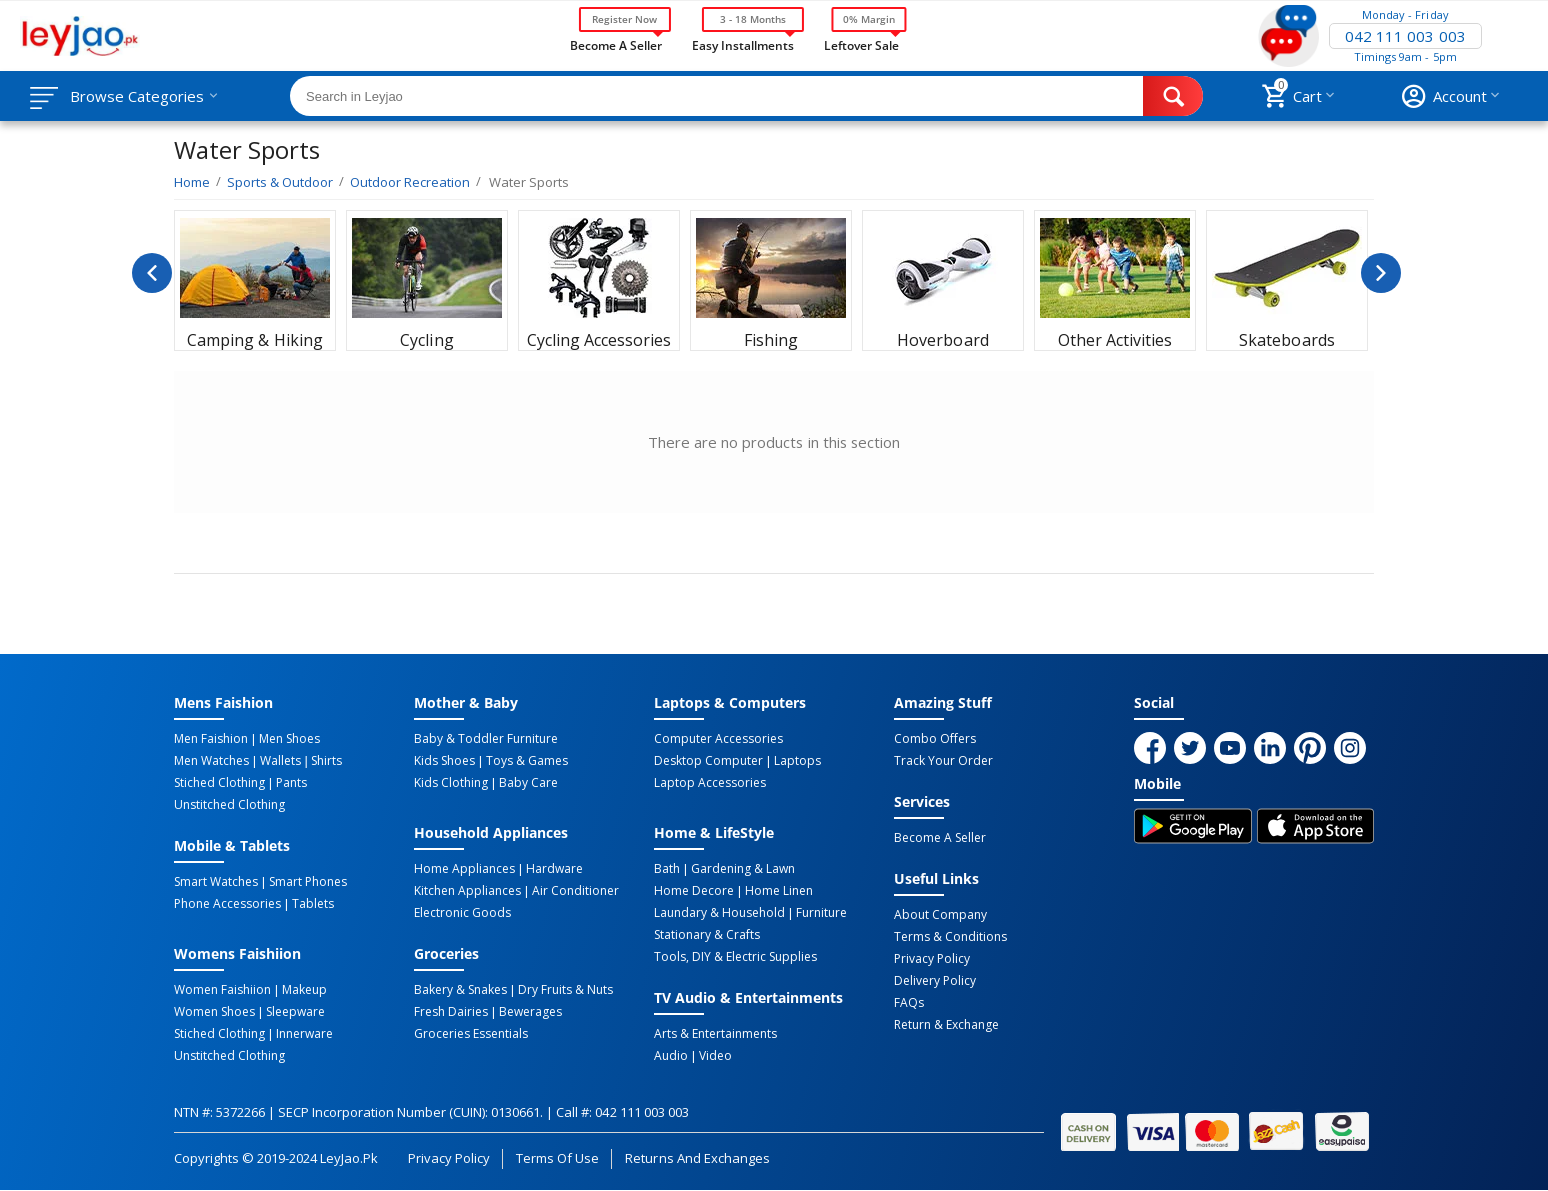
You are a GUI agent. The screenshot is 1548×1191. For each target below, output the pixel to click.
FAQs (909, 1003)
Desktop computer (708, 761)
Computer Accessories (718, 739)
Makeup (304, 990)
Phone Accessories (227, 904)
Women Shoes (214, 1012)
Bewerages (530, 1012)
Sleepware (295, 1012)
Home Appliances (464, 869)
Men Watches (211, 761)
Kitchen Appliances (467, 891)
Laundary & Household (719, 913)
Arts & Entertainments (715, 1034)
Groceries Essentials (471, 1034)
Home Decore (694, 891)
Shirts (326, 761)
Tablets (313, 904)
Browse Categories (137, 96)
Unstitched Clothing (229, 805)
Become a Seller (616, 44)
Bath (667, 869)
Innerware (304, 1034)
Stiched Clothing (219, 783)
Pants (291, 783)
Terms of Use (557, 1158)
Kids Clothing (451, 783)
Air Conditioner (575, 891)
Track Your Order (943, 761)
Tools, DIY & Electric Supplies (735, 957)
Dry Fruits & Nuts (565, 990)
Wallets (280, 761)
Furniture (821, 913)
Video (715, 1056)
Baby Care (528, 783)
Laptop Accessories (710, 783)
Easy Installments (743, 44)
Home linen (779, 891)
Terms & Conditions (950, 937)
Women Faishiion (222, 990)
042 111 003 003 (1405, 36)
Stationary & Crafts (707, 935)
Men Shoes (289, 739)
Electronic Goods (462, 913)
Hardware (554, 869)
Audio (671, 1056)
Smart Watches (216, 882)
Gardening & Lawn (743, 869)
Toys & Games (527, 761)
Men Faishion (211, 739)
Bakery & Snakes (460, 990)
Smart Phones (308, 882)
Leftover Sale (861, 44)
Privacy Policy (932, 959)
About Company (940, 915)
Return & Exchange (946, 1025)
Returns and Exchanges (697, 1158)
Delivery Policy (935, 981)
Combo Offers (935, 739)
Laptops (797, 761)
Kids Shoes (444, 761)
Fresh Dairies (451, 1012)
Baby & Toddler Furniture (486, 739)
